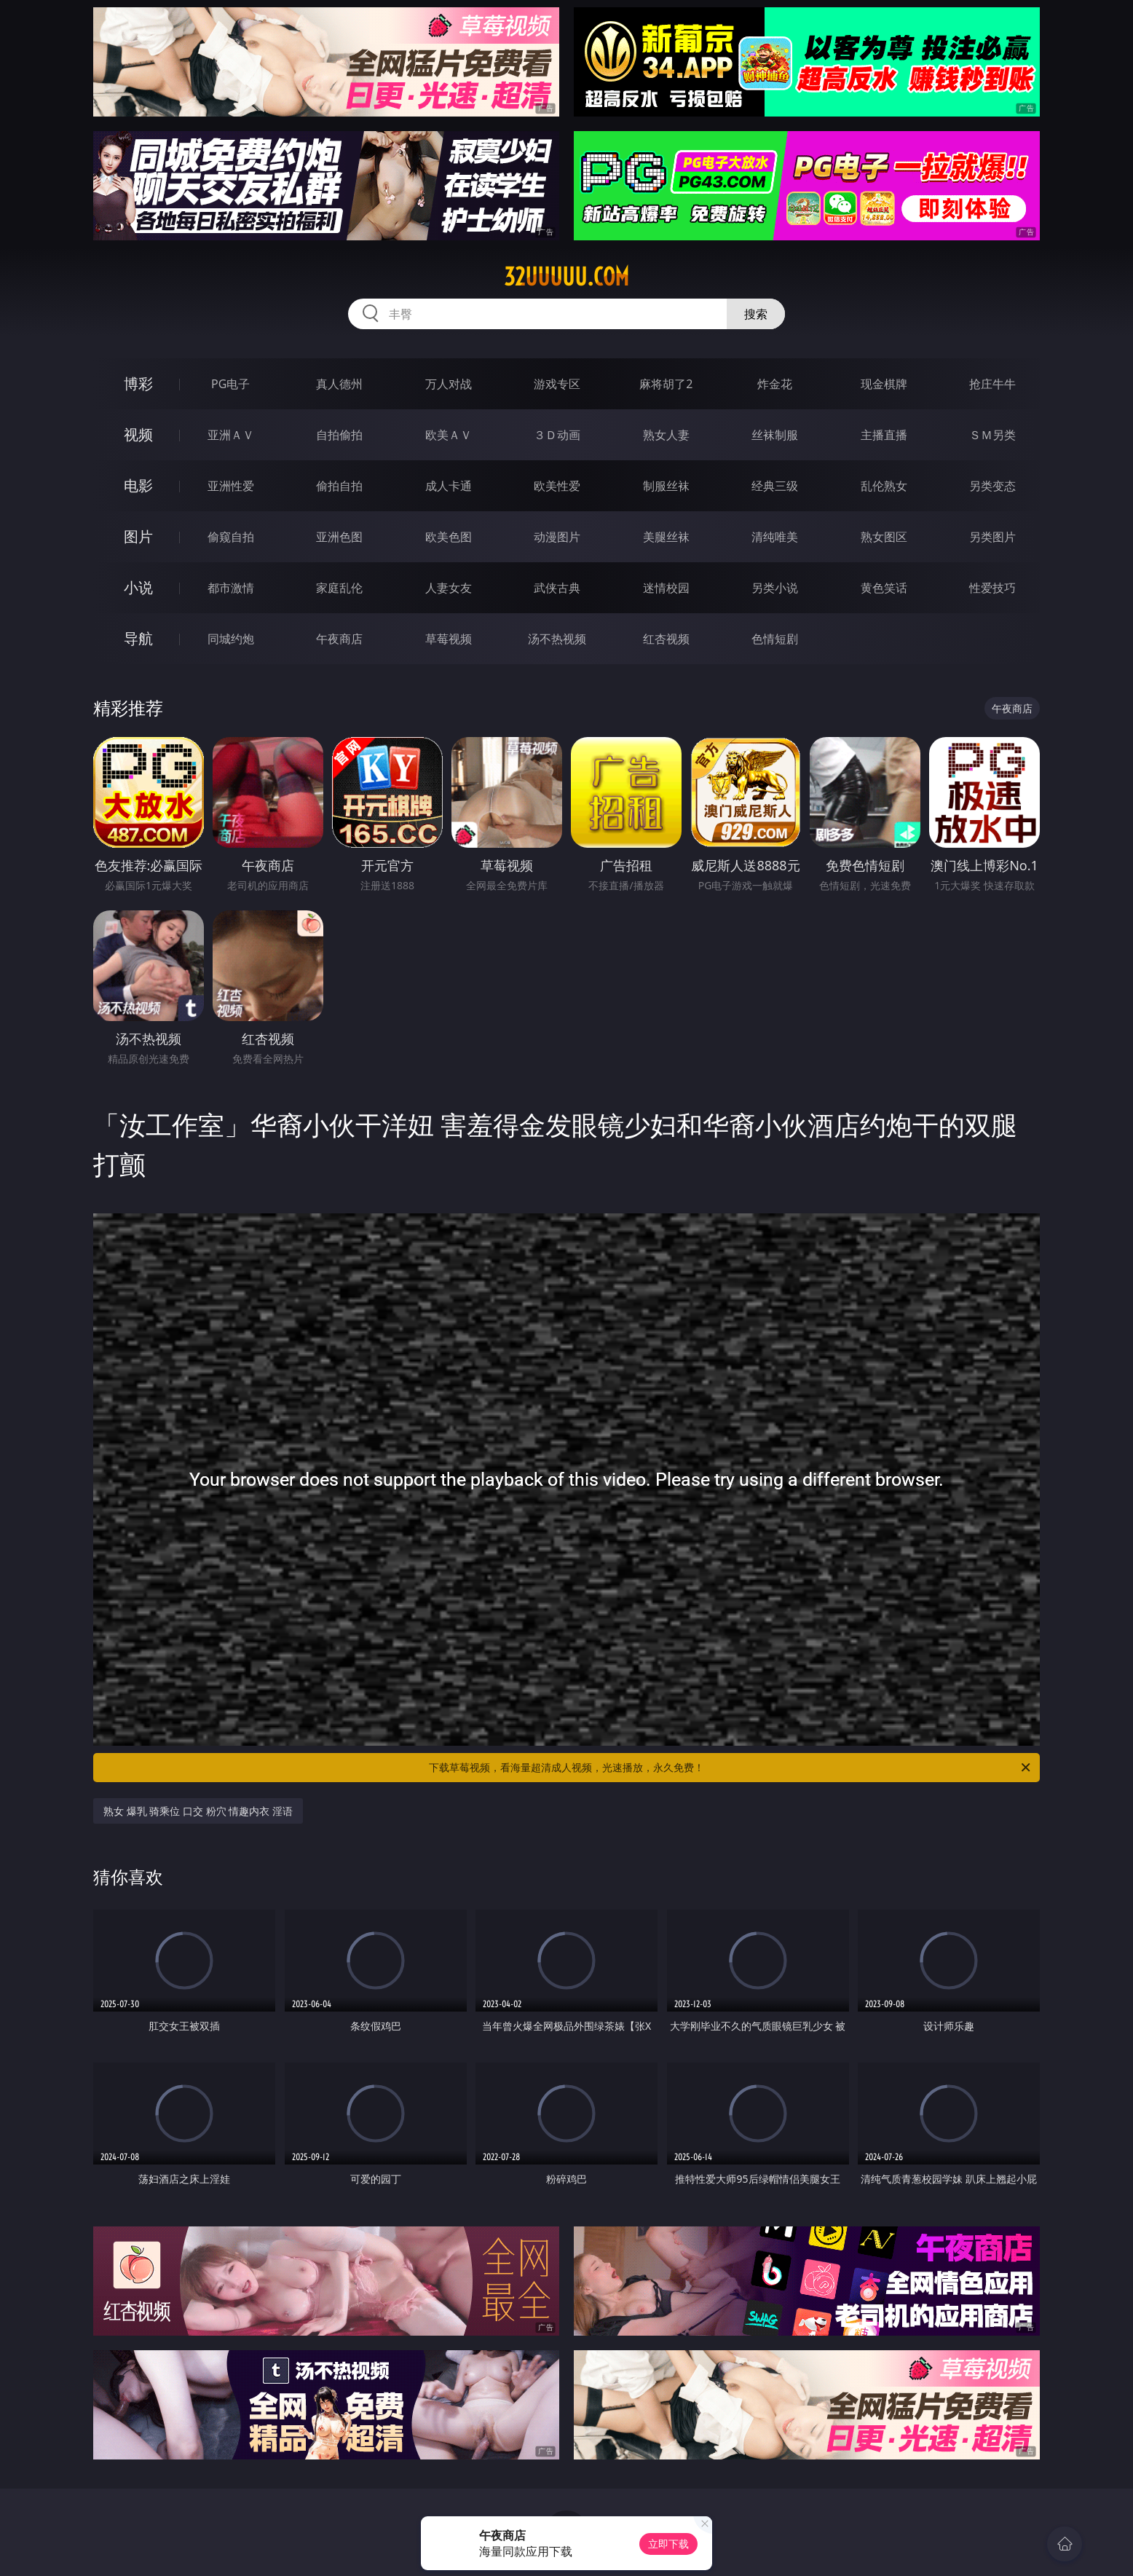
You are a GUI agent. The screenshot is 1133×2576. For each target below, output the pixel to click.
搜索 (755, 314)
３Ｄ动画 (557, 435)
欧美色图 (448, 537)
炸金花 (774, 384)
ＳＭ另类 (992, 435)
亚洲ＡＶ (231, 435)
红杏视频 (666, 639)
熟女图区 (884, 537)
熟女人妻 (666, 435)
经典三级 (774, 486)
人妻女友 (448, 588)
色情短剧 (774, 639)
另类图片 (992, 537)
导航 (138, 638)
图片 (138, 536)
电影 (138, 485)
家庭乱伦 (339, 588)
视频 (138, 434)
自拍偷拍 (339, 435)
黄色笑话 (884, 588)
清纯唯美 (774, 537)
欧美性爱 (557, 486)
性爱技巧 (992, 588)
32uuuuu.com (566, 276)
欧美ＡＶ (448, 435)
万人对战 (448, 384)
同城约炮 (231, 639)
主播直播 (884, 435)
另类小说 (774, 588)
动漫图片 (557, 537)
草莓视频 (448, 639)
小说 (138, 587)
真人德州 (339, 384)
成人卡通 (448, 486)
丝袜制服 (774, 435)
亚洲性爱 (231, 486)
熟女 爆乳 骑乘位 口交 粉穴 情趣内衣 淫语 (198, 1811)
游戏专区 (557, 384)
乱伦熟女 (884, 486)
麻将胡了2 (665, 384)
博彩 (138, 383)
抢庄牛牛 (992, 384)
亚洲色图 (339, 537)
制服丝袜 (666, 486)
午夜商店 (339, 639)
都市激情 (231, 588)
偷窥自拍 (231, 537)
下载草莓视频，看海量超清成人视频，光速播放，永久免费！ (731, 1767)
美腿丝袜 (666, 537)
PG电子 (230, 384)
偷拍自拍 (339, 486)
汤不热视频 (557, 639)
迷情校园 (666, 588)
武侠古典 (557, 588)
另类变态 (992, 486)
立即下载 (668, 2544)
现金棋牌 (884, 384)
